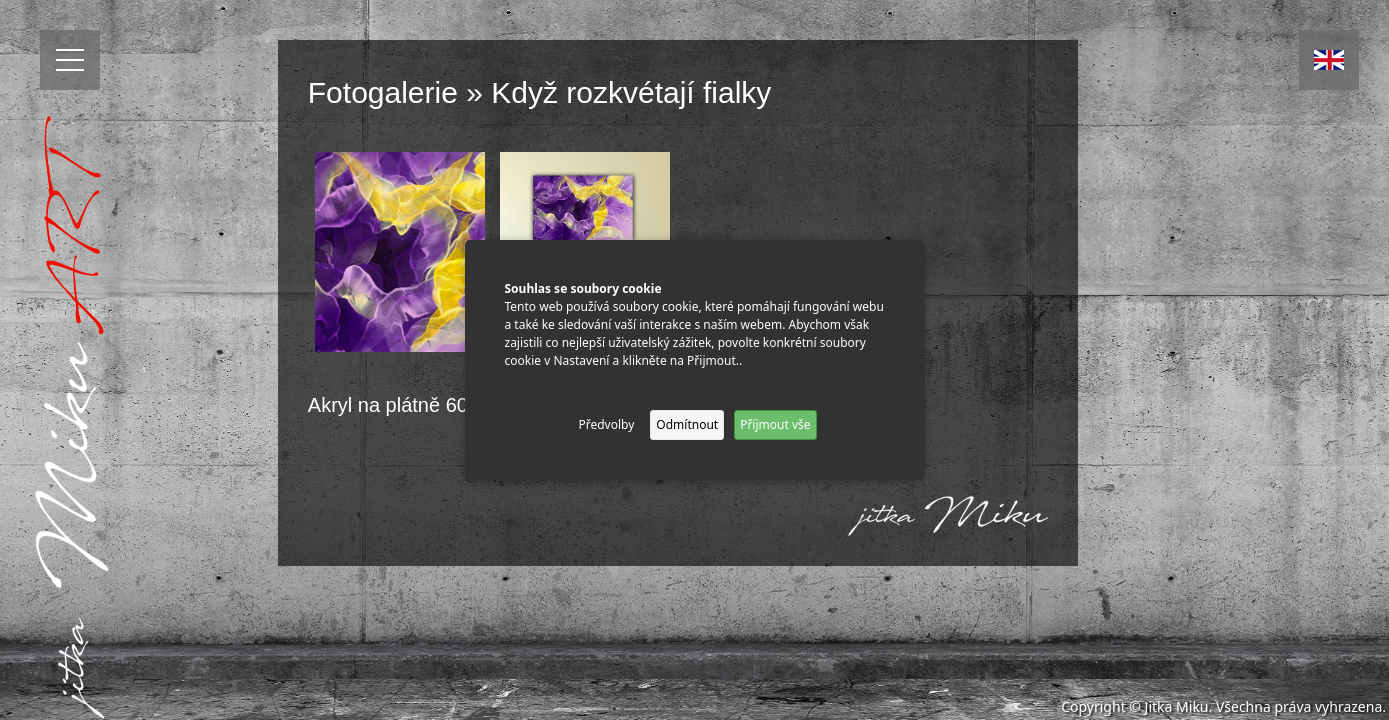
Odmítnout (687, 424)
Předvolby (606, 424)
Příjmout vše (775, 424)
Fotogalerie (383, 92)
